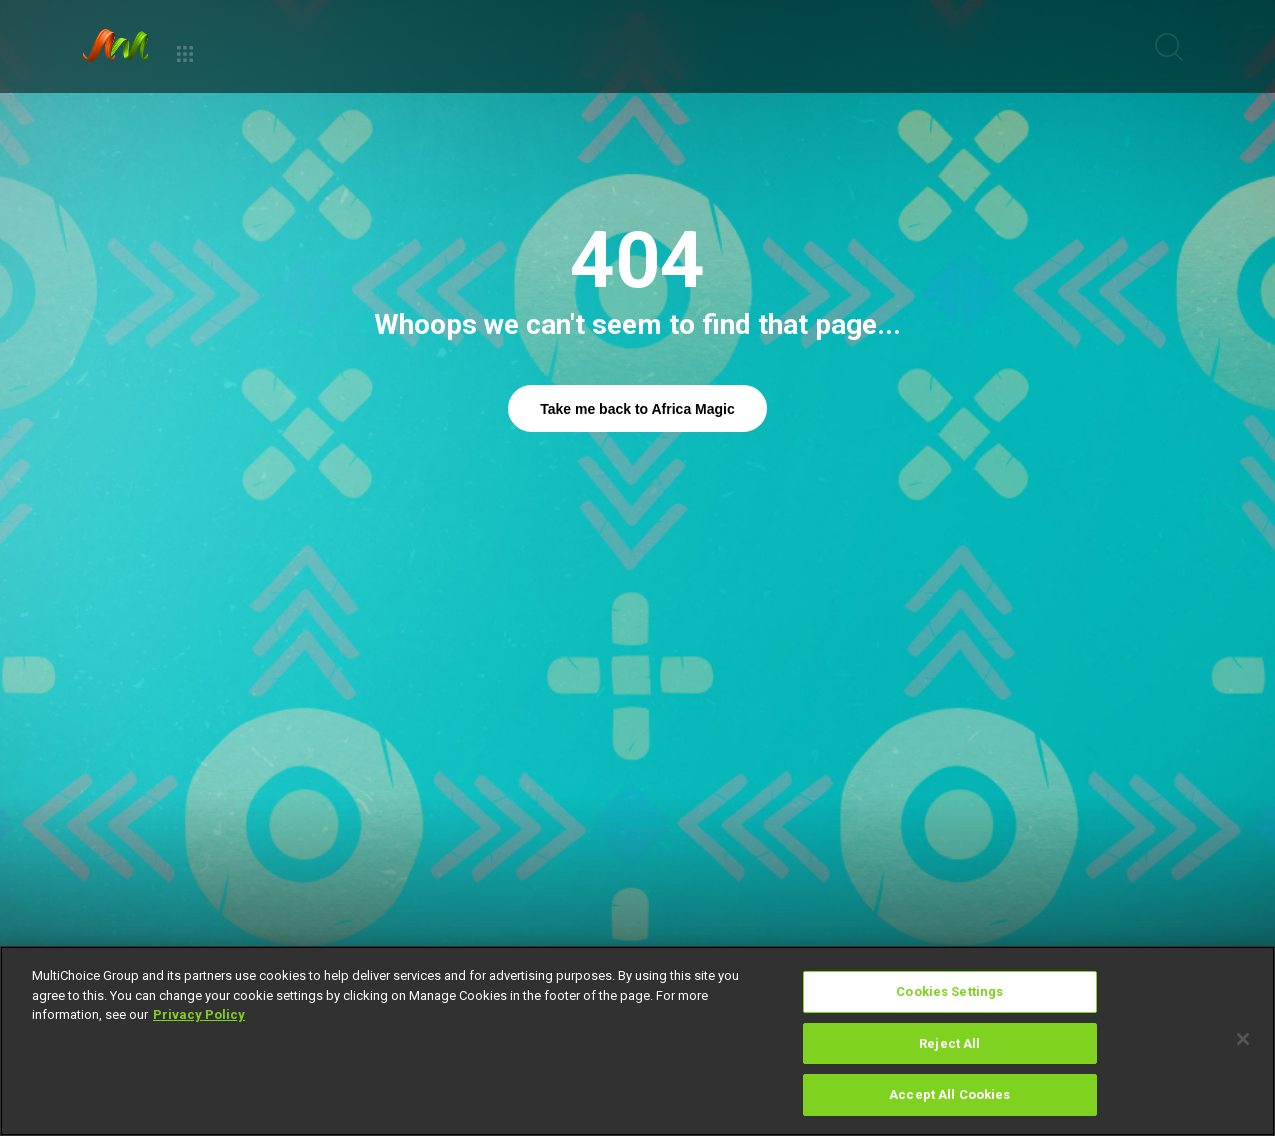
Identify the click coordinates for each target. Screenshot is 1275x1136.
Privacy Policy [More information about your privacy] (199, 1014)
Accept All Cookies (949, 1094)
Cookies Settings (949, 991)
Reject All (949, 1043)
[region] (637, 1041)
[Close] (1243, 1039)
